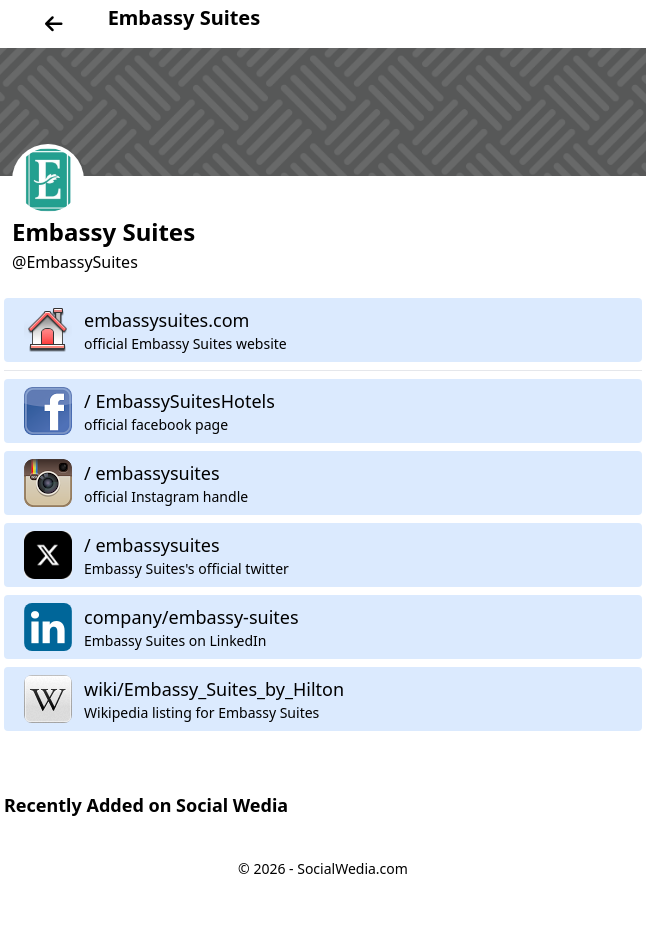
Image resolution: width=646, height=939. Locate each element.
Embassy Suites (184, 17)
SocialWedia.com (352, 868)
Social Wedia (232, 805)
